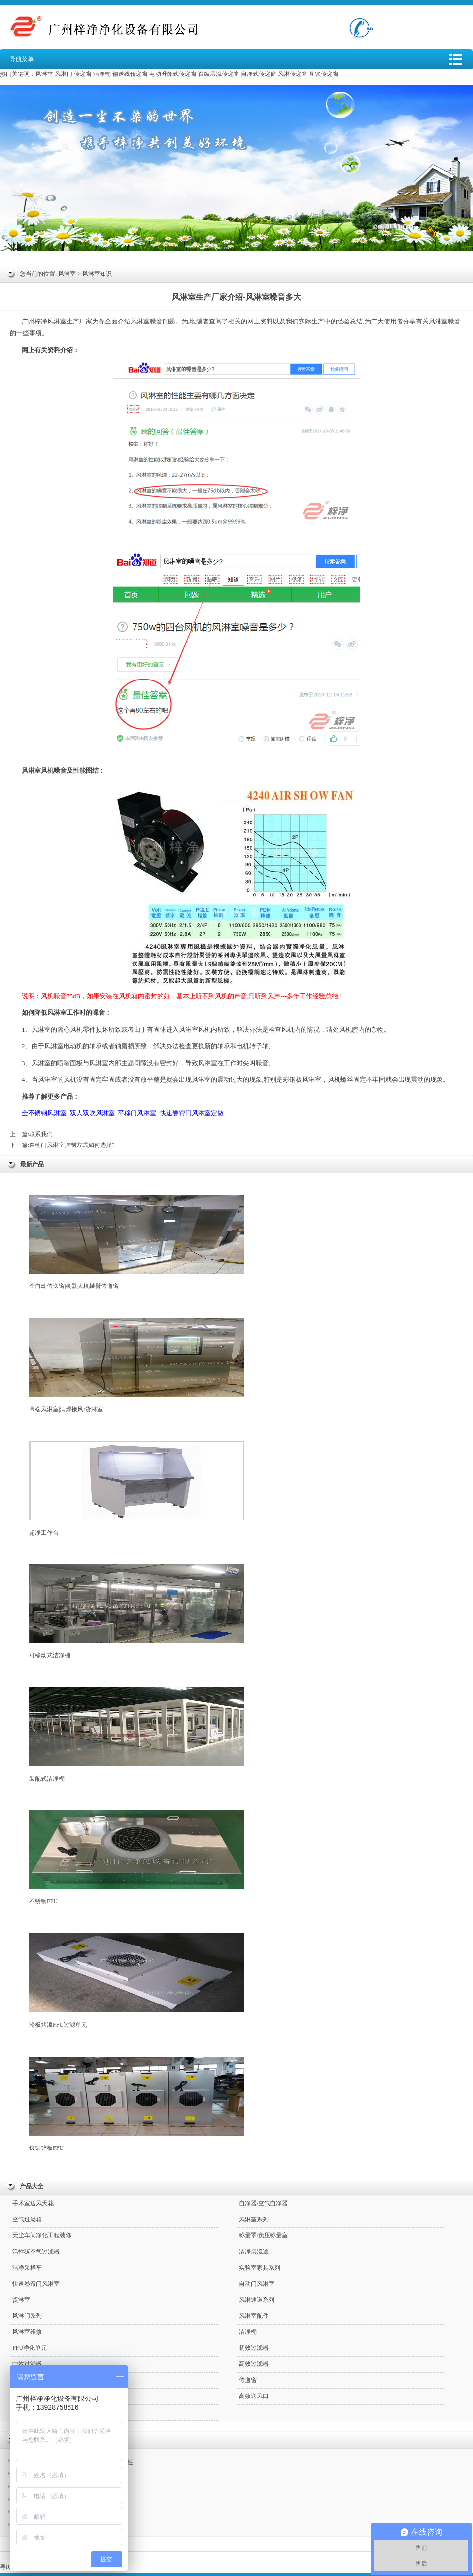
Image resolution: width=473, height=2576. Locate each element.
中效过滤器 (27, 2364)
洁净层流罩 (254, 2251)
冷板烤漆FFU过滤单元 (136, 1980)
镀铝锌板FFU (136, 2104)
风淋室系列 (254, 2219)
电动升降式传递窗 (173, 74)
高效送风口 (254, 2396)
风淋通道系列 (256, 2299)
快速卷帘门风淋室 (36, 2283)
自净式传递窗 (258, 74)
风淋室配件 (254, 2315)
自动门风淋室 (256, 2283)
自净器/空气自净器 (263, 2203)
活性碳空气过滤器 (36, 2251)
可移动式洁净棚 (136, 1611)
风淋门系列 (27, 2315)
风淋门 (63, 74)
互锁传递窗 (323, 74)
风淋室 (44, 74)
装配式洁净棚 (136, 1734)
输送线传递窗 (130, 74)
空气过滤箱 (27, 2219)
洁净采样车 (27, 2267)
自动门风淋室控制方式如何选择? (71, 1145)
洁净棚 (102, 74)
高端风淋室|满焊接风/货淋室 (136, 1365)
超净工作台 (136, 1488)
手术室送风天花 (33, 2203)
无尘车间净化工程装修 (41, 2235)
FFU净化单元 (29, 2347)
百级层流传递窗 (218, 74)
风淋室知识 (97, 273)
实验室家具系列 (259, 2267)
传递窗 (83, 74)
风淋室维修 (27, 2331)
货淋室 (21, 2299)
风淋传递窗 (292, 74)
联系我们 (41, 1134)
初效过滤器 (254, 2347)
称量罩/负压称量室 (263, 2235)
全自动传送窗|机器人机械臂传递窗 (136, 1242)
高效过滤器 (254, 2364)
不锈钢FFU (136, 1857)
